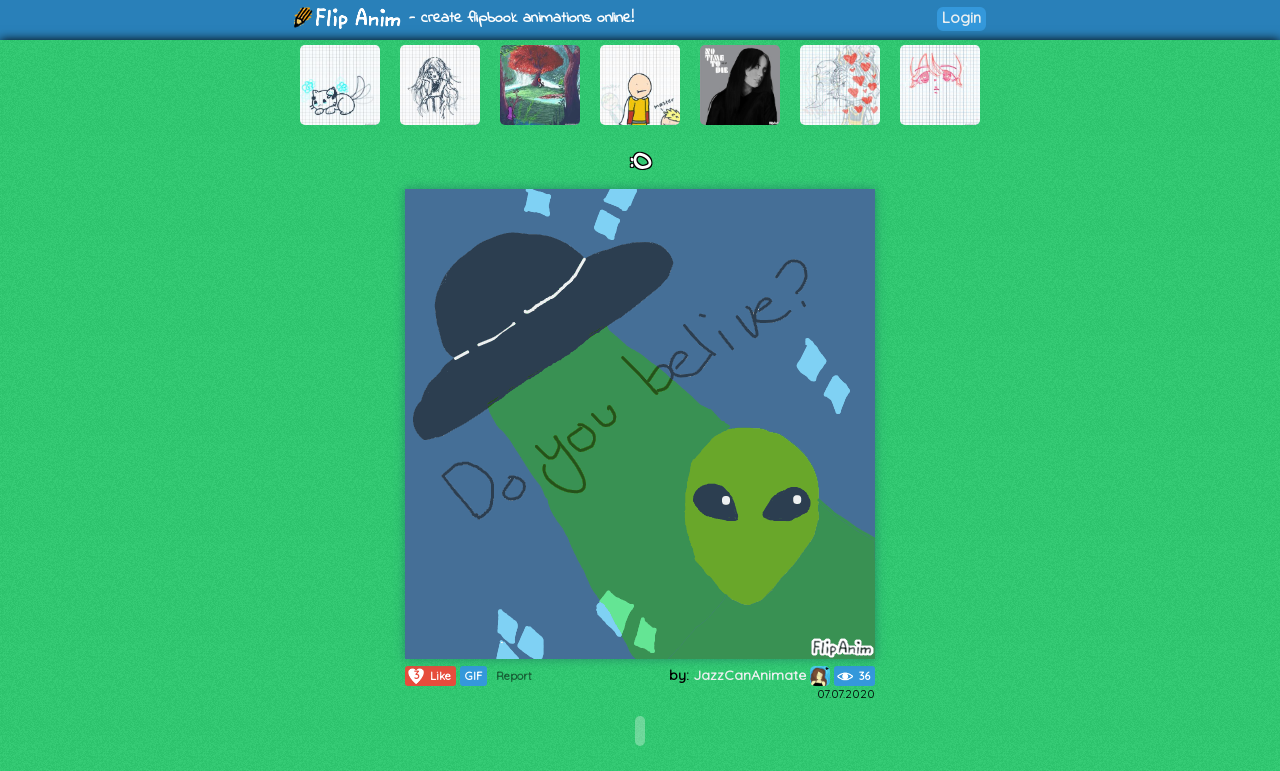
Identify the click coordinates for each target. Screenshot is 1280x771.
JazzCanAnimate (761, 675)
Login (961, 17)
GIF (473, 676)
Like (428, 676)
